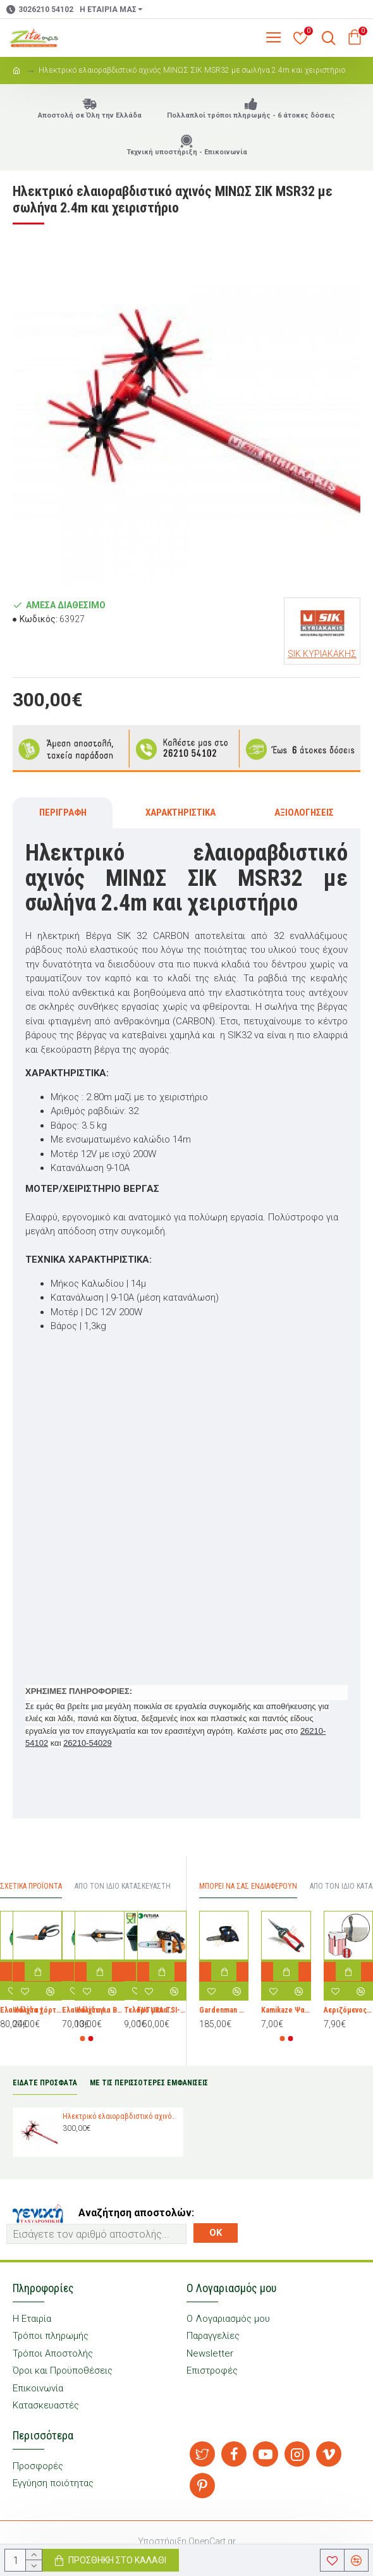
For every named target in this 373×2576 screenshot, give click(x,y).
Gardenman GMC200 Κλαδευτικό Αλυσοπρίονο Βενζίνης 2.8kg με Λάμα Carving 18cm (223, 2010)
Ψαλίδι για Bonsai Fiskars (99, 2010)
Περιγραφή (63, 812)
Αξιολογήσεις (304, 812)
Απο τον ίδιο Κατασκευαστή (123, 1886)
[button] (82, 2038)
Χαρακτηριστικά (180, 812)
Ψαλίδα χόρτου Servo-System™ (37, 2010)
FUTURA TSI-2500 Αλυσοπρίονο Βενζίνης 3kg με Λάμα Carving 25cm (161, 2010)
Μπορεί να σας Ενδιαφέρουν (248, 1886)
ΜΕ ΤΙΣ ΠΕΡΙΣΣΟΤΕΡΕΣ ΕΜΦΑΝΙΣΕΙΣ (149, 2082)
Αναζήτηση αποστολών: (136, 2213)
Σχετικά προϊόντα (31, 1886)
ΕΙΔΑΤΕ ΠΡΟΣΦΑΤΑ (45, 2082)
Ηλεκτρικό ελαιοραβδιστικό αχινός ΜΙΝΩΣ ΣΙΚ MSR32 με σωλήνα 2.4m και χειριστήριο (121, 2116)
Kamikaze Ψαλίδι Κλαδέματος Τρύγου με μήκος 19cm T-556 (285, 2010)
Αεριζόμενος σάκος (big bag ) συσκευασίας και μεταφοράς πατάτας (348, 2010)
